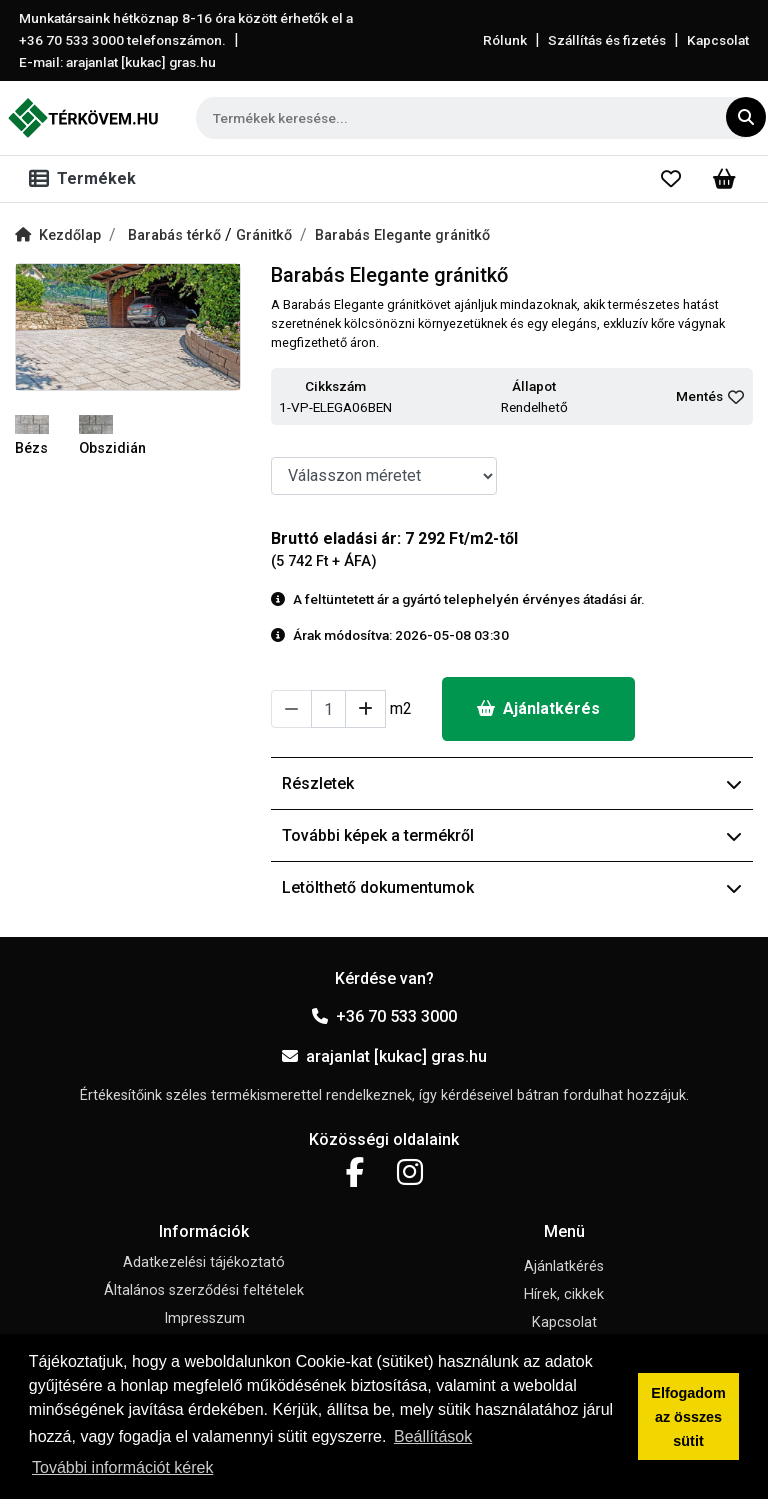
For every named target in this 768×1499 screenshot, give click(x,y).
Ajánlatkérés (538, 708)
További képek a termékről (512, 835)
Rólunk (505, 40)
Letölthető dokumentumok (512, 887)
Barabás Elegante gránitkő (402, 235)
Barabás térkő (176, 235)
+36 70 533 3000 (384, 1016)
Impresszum (204, 1318)
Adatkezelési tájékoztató (204, 1262)
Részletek (512, 783)
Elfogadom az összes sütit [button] (688, 1417)
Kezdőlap (58, 235)
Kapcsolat (718, 40)
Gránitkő (264, 235)
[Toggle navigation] (86, 179)
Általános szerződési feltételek (204, 1290)
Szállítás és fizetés (607, 40)
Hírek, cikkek (564, 1294)
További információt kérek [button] (122, 1467)
